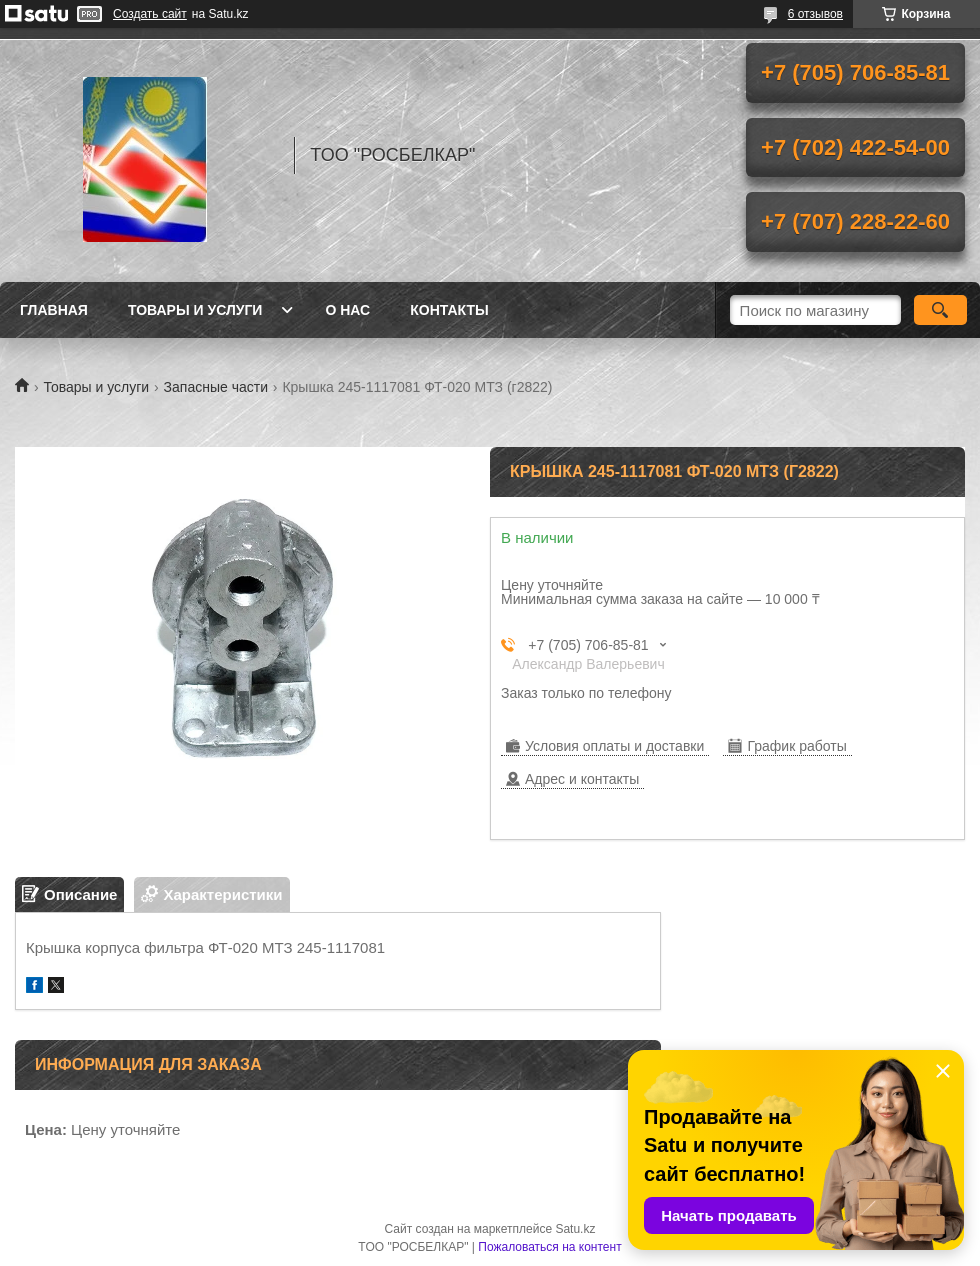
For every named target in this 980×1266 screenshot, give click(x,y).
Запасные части (216, 387)
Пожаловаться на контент (549, 1247)
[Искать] (940, 310)
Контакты (449, 310)
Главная (54, 310)
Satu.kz (575, 1229)
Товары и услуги (195, 310)
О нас (347, 310)
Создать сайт (150, 14)
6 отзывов (815, 14)
